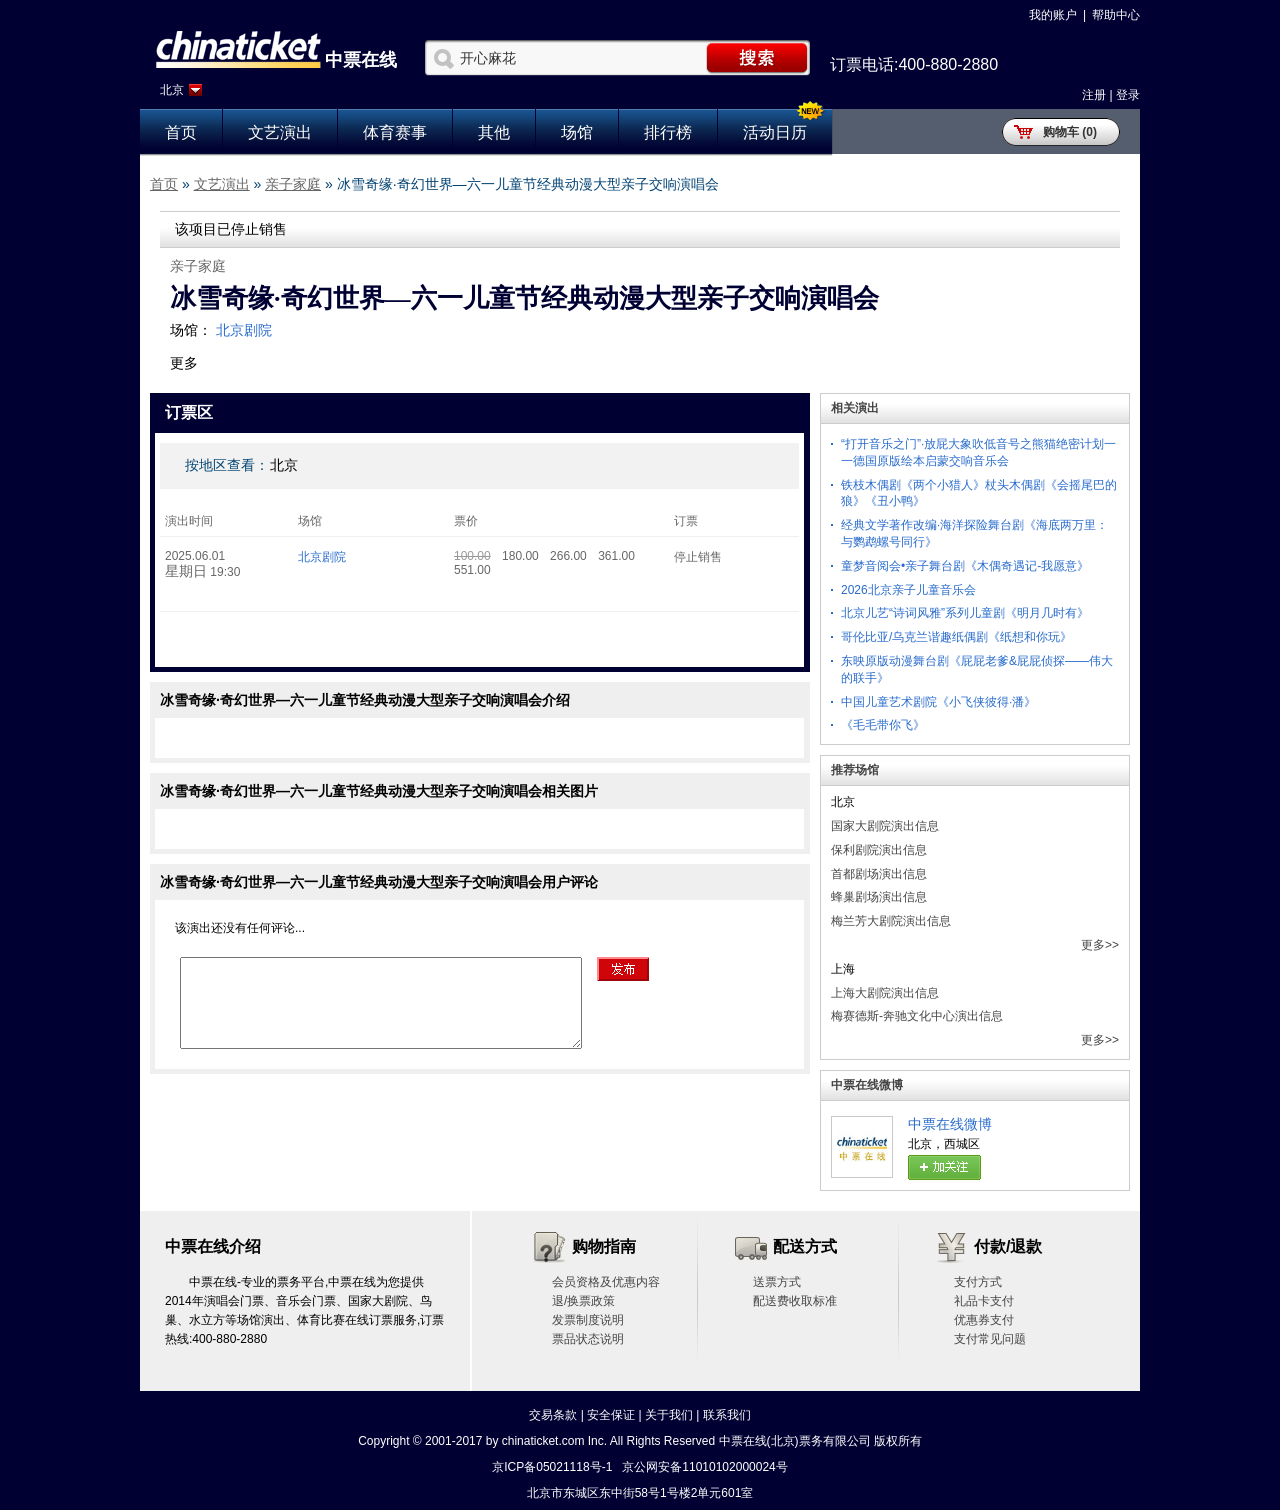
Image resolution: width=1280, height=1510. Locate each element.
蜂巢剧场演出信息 (879, 897)
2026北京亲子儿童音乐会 (908, 590)
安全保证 (611, 1415)
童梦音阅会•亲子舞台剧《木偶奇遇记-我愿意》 (965, 566)
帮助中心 (1116, 15)
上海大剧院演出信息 (885, 993)
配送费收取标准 (795, 1301)
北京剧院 (244, 330)
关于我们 (669, 1415)
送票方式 (777, 1282)
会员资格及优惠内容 (606, 1282)
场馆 (577, 132)
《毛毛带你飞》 (883, 725)
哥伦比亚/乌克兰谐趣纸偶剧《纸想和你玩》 (956, 637)
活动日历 (775, 132)
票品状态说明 (588, 1339)
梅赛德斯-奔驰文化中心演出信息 (917, 1016)
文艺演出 (280, 132)
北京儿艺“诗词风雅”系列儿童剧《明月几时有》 (965, 613)
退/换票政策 (583, 1301)
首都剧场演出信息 (879, 874)
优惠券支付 (984, 1320)
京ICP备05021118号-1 (552, 1467)
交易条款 (553, 1415)
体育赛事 (395, 132)
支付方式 (978, 1282)
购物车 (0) (1070, 132)
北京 (172, 90)
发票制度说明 (588, 1320)
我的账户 (1053, 15)
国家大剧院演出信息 (885, 826)
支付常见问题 (990, 1339)
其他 (494, 132)
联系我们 (727, 1415)
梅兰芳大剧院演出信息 (891, 921)
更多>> (1100, 945)
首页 (181, 132)
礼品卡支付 (984, 1301)
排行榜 (668, 132)
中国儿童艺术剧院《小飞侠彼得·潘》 (938, 702)
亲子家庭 (293, 184)
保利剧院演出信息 (879, 850)
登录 (1128, 95)
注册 (1094, 95)
